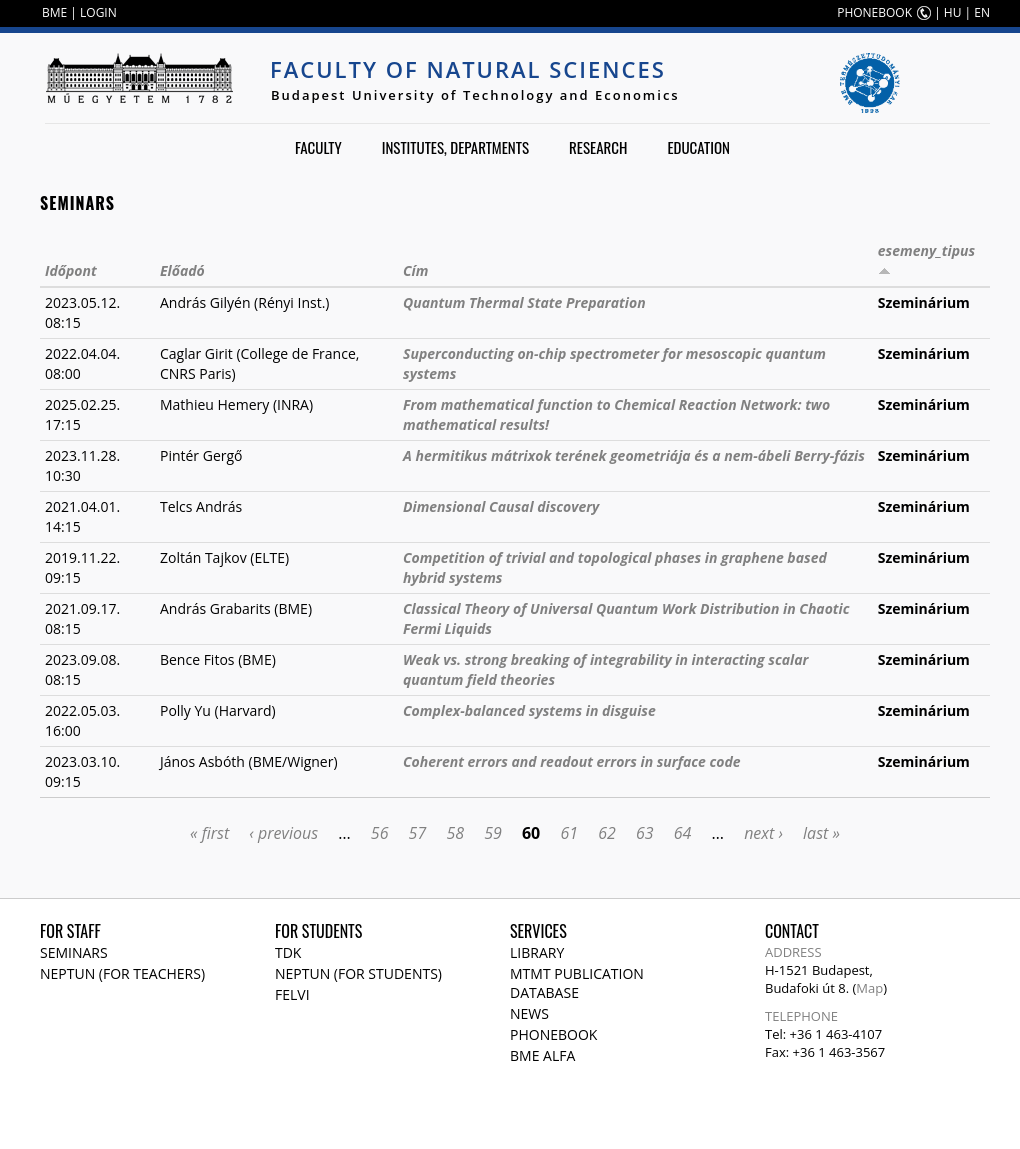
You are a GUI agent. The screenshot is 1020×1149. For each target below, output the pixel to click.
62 (607, 833)
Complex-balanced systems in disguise (529, 710)
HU (953, 12)
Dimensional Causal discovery (501, 506)
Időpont (71, 270)
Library (537, 952)
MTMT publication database (577, 983)
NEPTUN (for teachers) (122, 973)
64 (683, 833)
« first (209, 833)
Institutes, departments (455, 147)
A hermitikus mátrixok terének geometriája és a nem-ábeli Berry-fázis (634, 455)
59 (493, 833)
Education (698, 147)
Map (869, 988)
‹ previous (283, 833)
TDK (288, 952)
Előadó (182, 270)
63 (645, 833)
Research (598, 147)
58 (455, 833)
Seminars (74, 952)
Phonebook (553, 1034)
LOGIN (98, 12)
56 (380, 833)
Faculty (318, 147)
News (529, 1013)
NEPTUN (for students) (358, 973)
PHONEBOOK (874, 12)
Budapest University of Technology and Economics (475, 95)
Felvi (292, 994)
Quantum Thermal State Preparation (524, 302)
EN (982, 12)
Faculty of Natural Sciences (468, 69)
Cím (415, 270)
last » (821, 833)
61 (569, 833)
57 (418, 833)
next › (763, 833)
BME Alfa (542, 1055)
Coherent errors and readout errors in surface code (572, 761)
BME (54, 12)
